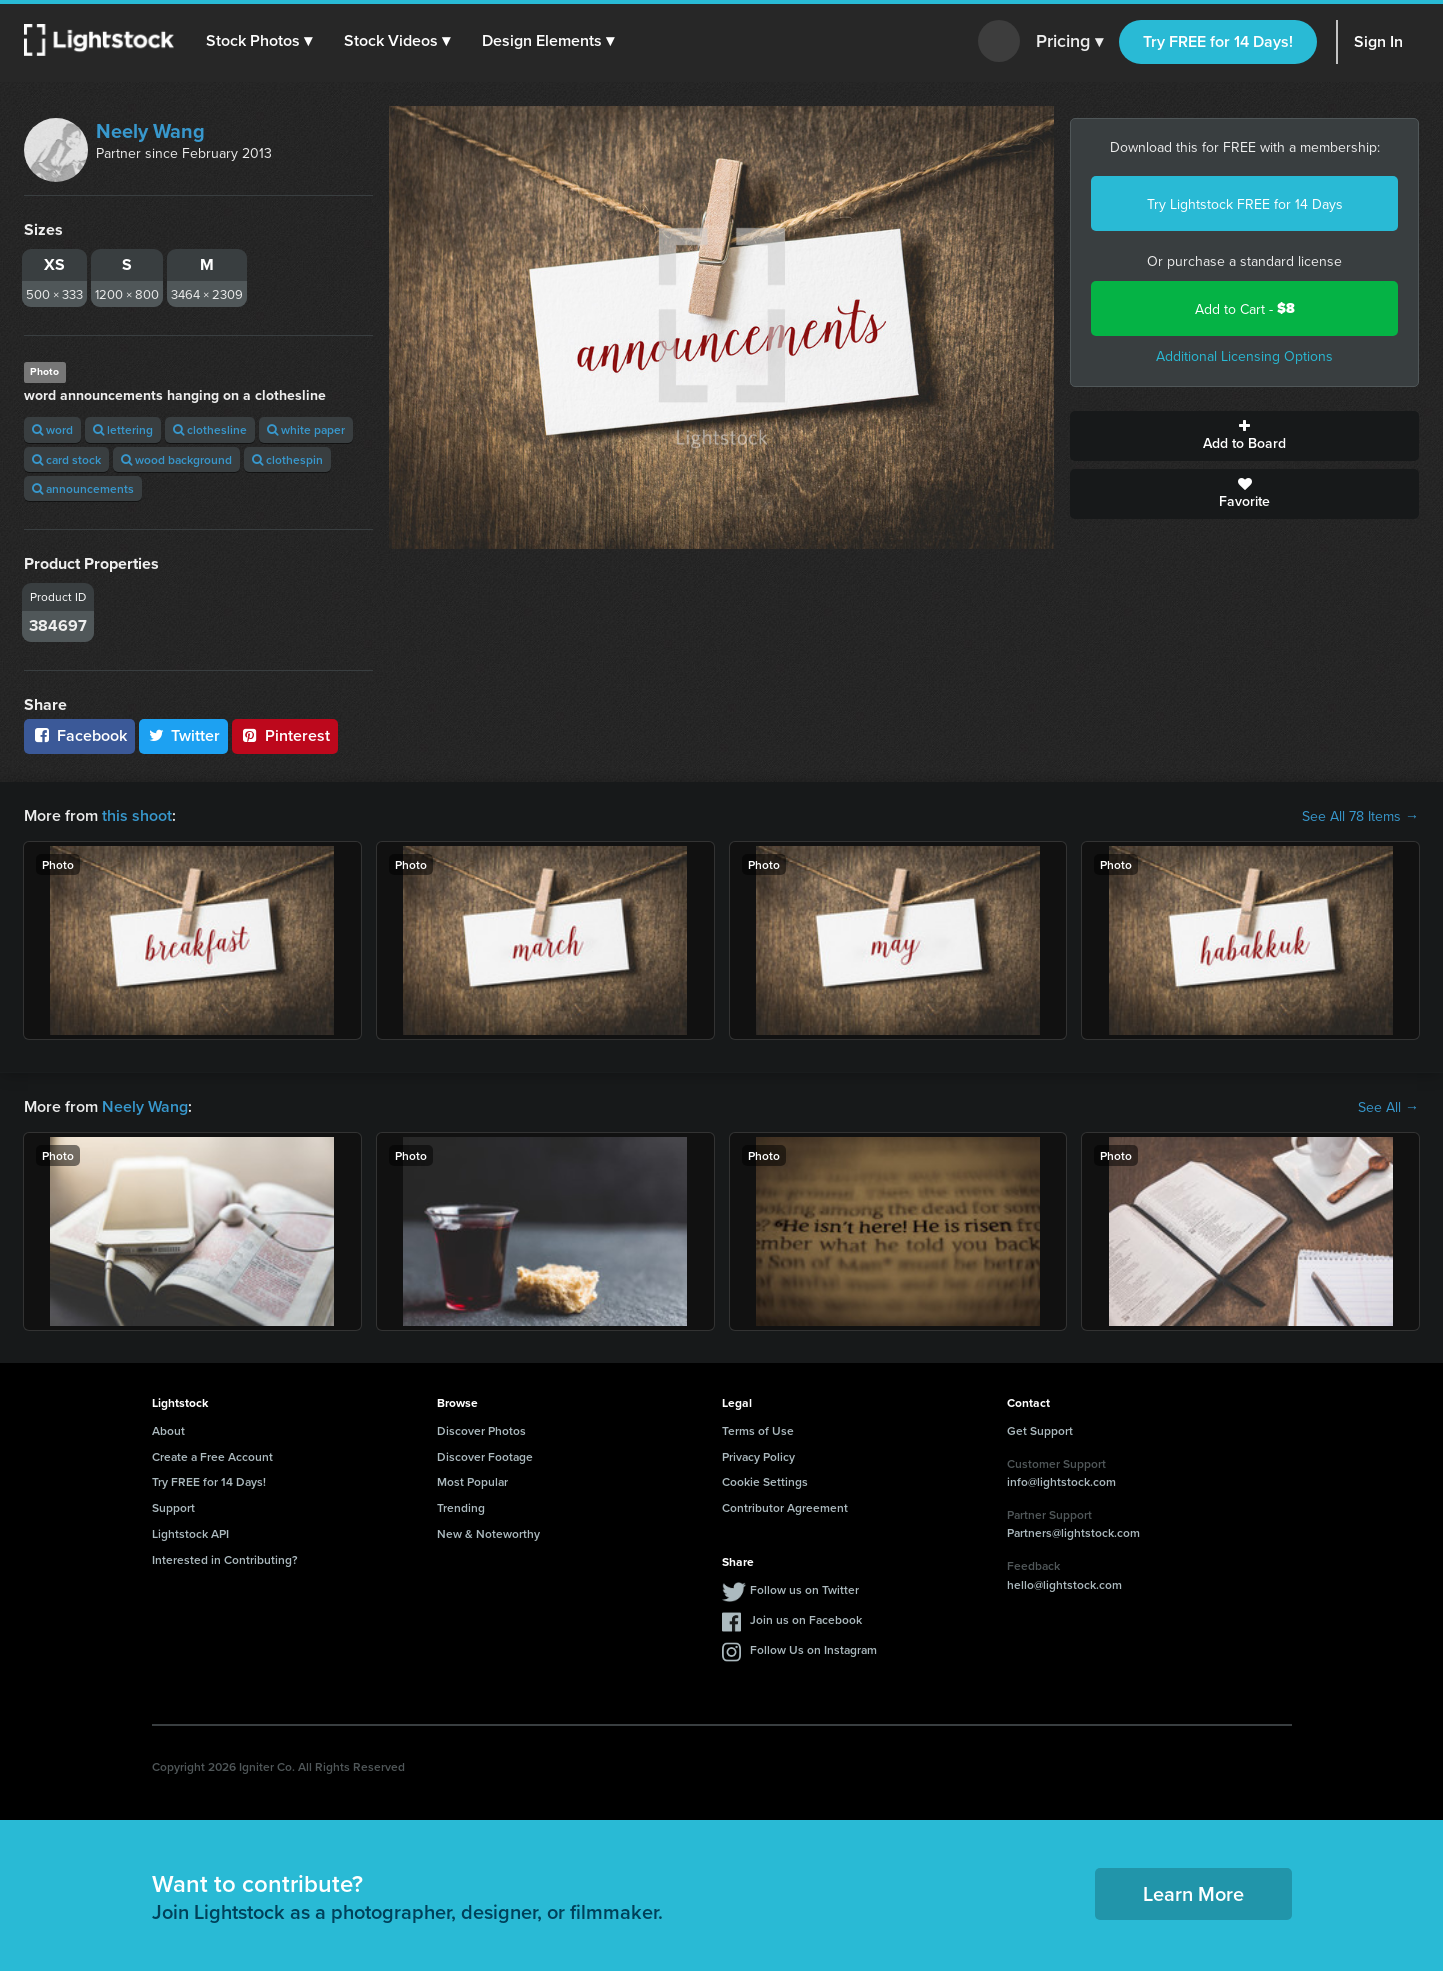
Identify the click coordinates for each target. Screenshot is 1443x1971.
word (52, 429)
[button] (259, 41)
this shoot (137, 815)
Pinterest (285, 735)
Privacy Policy (758, 1456)
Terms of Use (758, 1430)
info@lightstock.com (1061, 1481)
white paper (306, 429)
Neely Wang (150, 130)
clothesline (210, 429)
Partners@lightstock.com (1073, 1532)
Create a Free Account (212, 1456)
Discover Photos (481, 1430)
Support (173, 1507)
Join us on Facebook (806, 1619)
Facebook (79, 735)
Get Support (1040, 1430)
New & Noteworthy (488, 1533)
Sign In (1378, 41)
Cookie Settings (765, 1481)
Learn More (1193, 1893)
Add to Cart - (1245, 308)
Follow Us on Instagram (813, 1649)
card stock (66, 459)
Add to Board (1244, 436)
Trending (461, 1507)
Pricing (1069, 42)
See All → (1388, 1107)
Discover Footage (485, 1456)
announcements (83, 488)
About (168, 1430)
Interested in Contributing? (225, 1559)
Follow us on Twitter (804, 1589)
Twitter (184, 735)
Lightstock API (190, 1533)
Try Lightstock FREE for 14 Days (1245, 204)
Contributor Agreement (785, 1507)
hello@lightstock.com (1064, 1584)
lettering (123, 429)
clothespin (287, 459)
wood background (176, 459)
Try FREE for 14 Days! (1218, 41)
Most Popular (472, 1481)
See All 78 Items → (1360, 816)
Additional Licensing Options (1244, 356)
